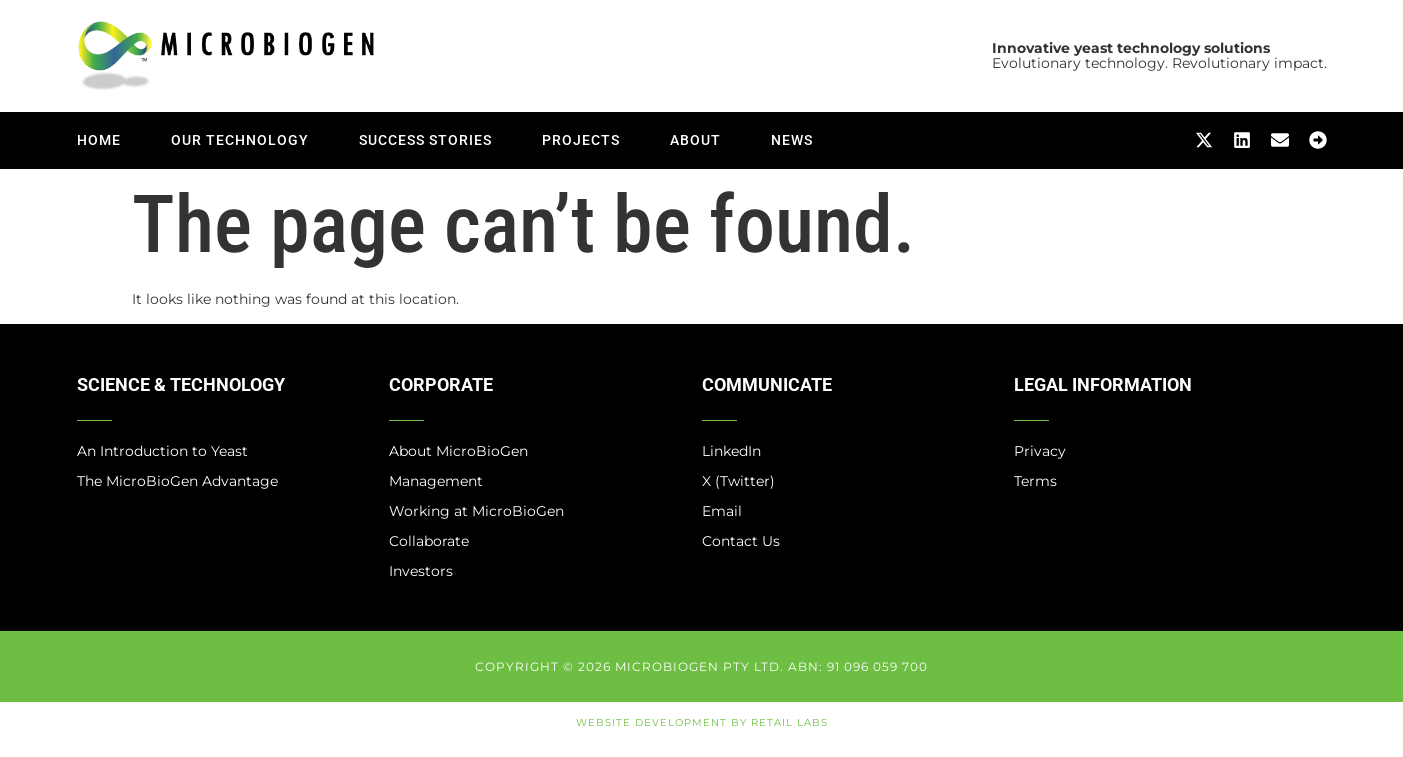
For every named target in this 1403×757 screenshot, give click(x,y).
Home (99, 140)
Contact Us (741, 541)
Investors (421, 571)
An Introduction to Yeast (162, 451)
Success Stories (425, 140)
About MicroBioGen (458, 451)
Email (722, 511)
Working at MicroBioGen (476, 511)
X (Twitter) (738, 481)
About (695, 140)
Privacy (1040, 451)
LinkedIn (731, 451)
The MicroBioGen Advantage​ (177, 481)
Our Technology (240, 140)
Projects (581, 140)
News (792, 140)
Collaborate (429, 541)
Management (436, 481)
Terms (1035, 481)
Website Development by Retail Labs (702, 722)
